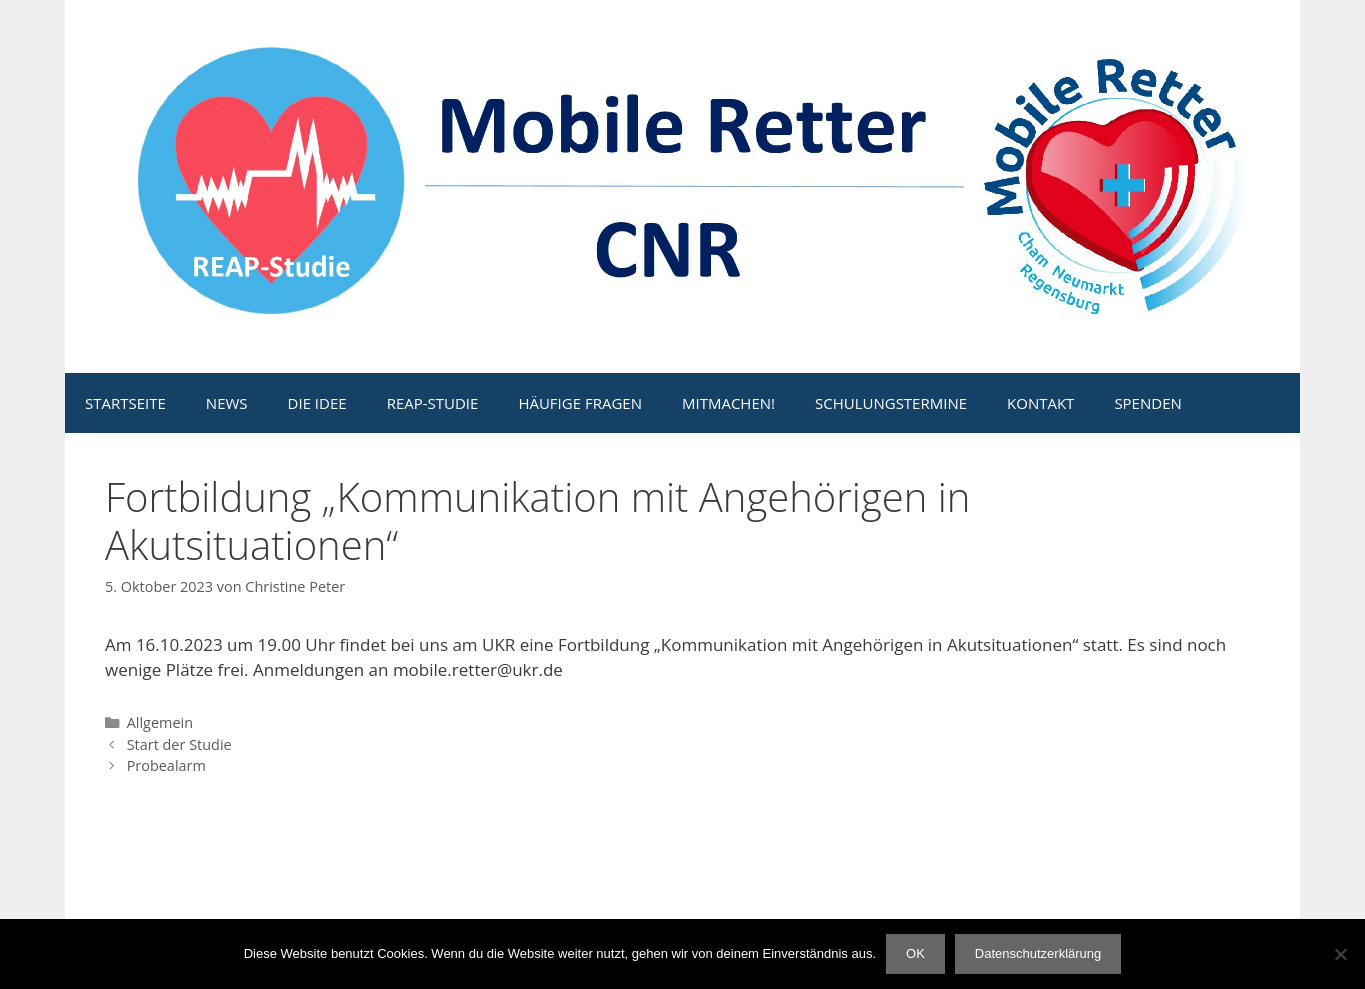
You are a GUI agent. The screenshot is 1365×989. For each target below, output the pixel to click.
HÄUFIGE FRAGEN (580, 403)
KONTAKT (1040, 403)
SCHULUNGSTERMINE (891, 403)
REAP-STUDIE (433, 403)
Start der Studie (179, 744)
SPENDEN (1147, 403)
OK (915, 953)
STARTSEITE (125, 403)
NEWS (227, 403)
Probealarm (166, 765)
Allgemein (160, 722)
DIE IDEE (317, 403)
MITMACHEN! (728, 403)
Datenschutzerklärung (1038, 953)
